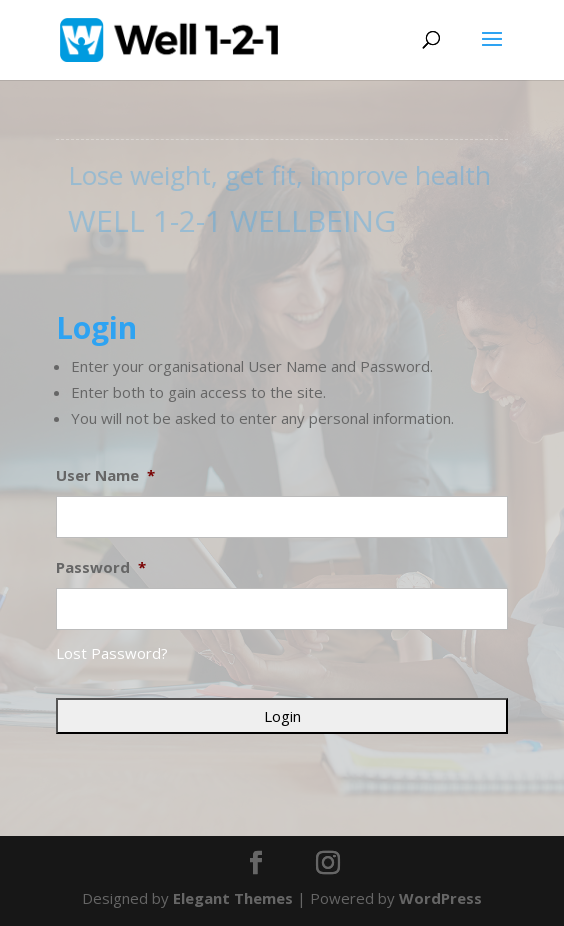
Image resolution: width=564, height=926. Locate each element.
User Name (105, 475)
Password (101, 567)
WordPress (440, 898)
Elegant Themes (233, 898)
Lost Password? (112, 653)
